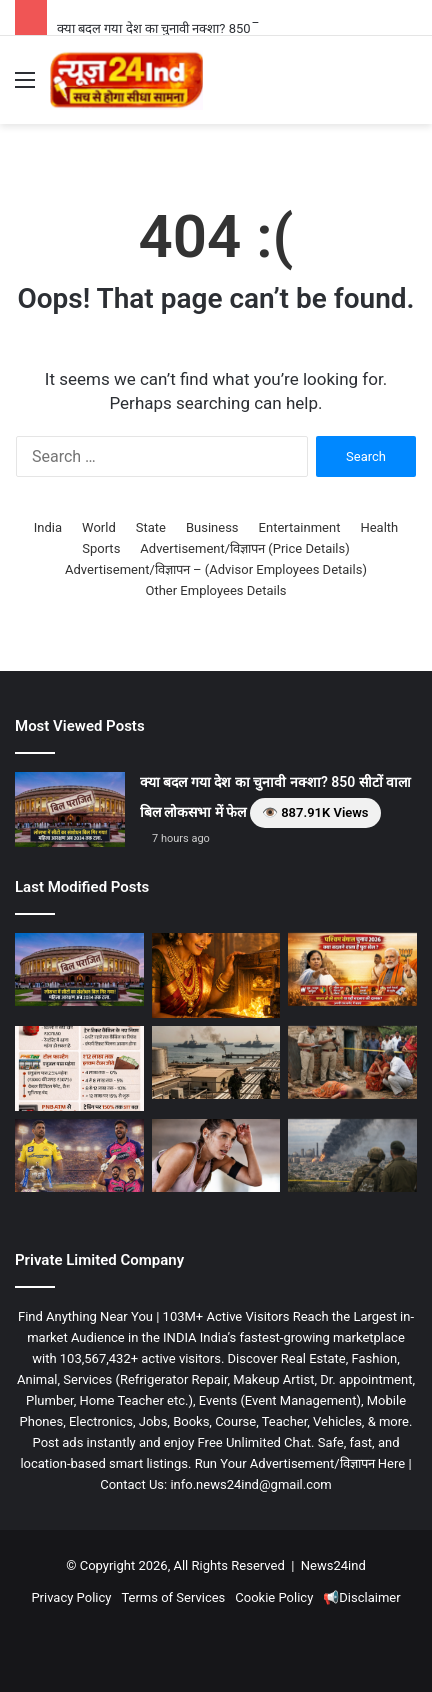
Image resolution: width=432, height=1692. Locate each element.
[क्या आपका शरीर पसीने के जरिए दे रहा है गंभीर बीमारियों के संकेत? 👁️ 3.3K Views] (216, 1155)
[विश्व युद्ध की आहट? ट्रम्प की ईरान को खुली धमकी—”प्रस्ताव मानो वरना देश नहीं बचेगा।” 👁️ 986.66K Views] (352, 1155)
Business (212, 527)
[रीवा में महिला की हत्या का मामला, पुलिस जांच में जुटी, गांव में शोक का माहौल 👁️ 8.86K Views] (352, 1062)
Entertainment (300, 527)
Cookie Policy (274, 1597)
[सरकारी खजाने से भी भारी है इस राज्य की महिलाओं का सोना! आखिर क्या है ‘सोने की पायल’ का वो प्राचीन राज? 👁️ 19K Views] (216, 975)
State (151, 527)
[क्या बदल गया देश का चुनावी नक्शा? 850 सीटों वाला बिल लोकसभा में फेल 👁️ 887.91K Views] (70, 809)
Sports (101, 548)
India (48, 527)
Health (379, 527)
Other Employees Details (215, 590)
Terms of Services (173, 1597)
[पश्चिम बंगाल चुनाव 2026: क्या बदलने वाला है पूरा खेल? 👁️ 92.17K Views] (352, 969)
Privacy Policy (71, 1597)
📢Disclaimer (361, 1597)
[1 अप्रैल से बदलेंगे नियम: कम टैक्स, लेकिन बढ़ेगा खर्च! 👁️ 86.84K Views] (79, 1068)
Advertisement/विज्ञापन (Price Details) (244, 548)
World (99, 527)
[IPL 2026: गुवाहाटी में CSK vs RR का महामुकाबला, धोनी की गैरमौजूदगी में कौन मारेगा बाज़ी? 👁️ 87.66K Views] (79, 1155)
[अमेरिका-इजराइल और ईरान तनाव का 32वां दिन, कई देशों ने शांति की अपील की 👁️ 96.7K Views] (216, 1062)
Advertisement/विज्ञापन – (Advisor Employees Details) (216, 569)
